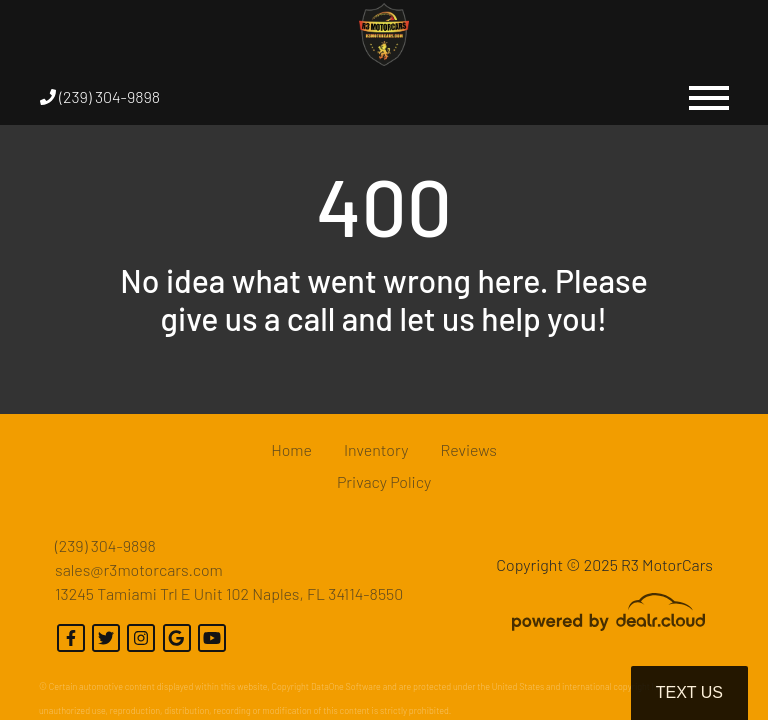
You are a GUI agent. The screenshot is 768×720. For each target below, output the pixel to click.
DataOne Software (346, 686)
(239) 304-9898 (100, 96)
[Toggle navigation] (709, 97)
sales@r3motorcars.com (139, 569)
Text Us (689, 692)
